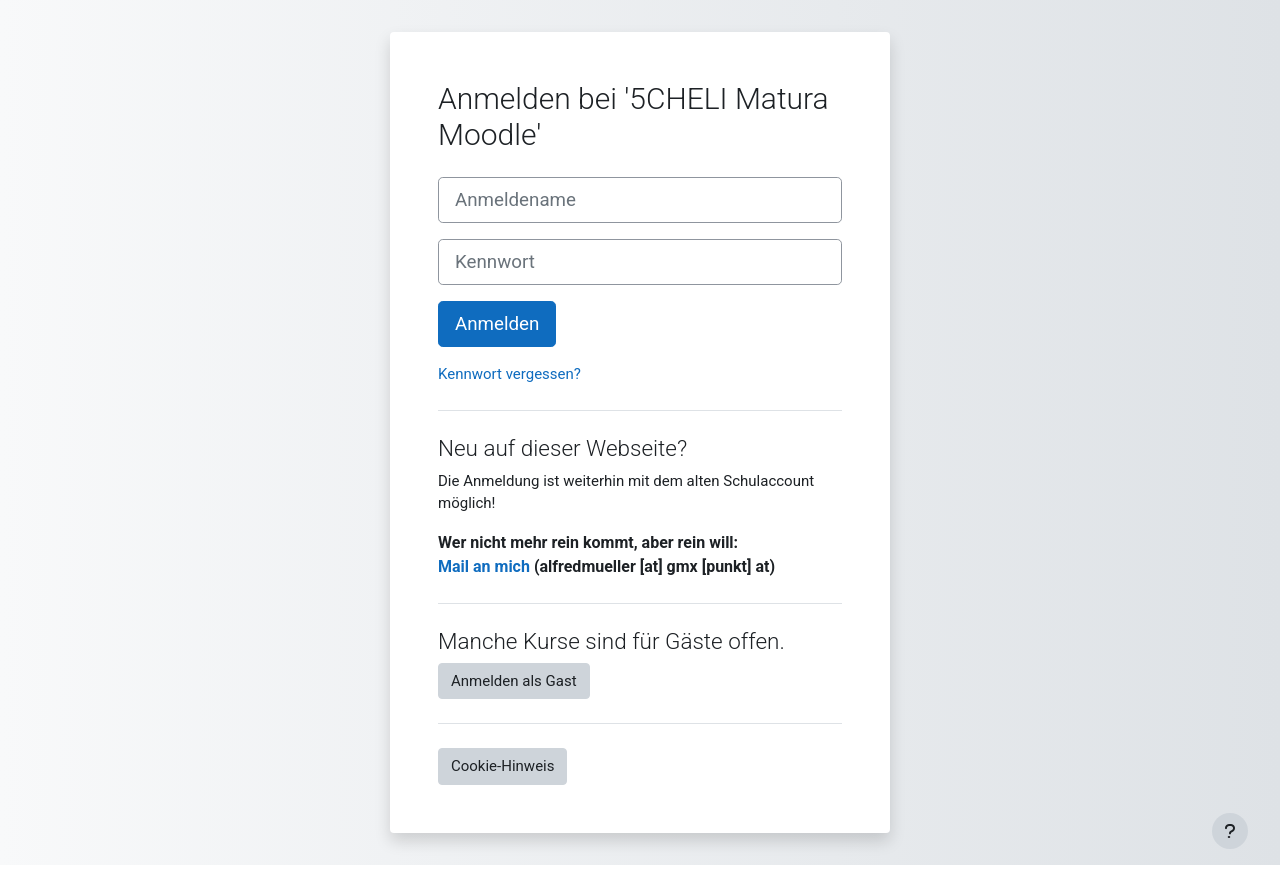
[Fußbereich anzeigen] (1230, 831)
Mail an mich (484, 566)
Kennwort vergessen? (509, 374)
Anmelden (497, 324)
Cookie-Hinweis (502, 766)
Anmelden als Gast (514, 681)
